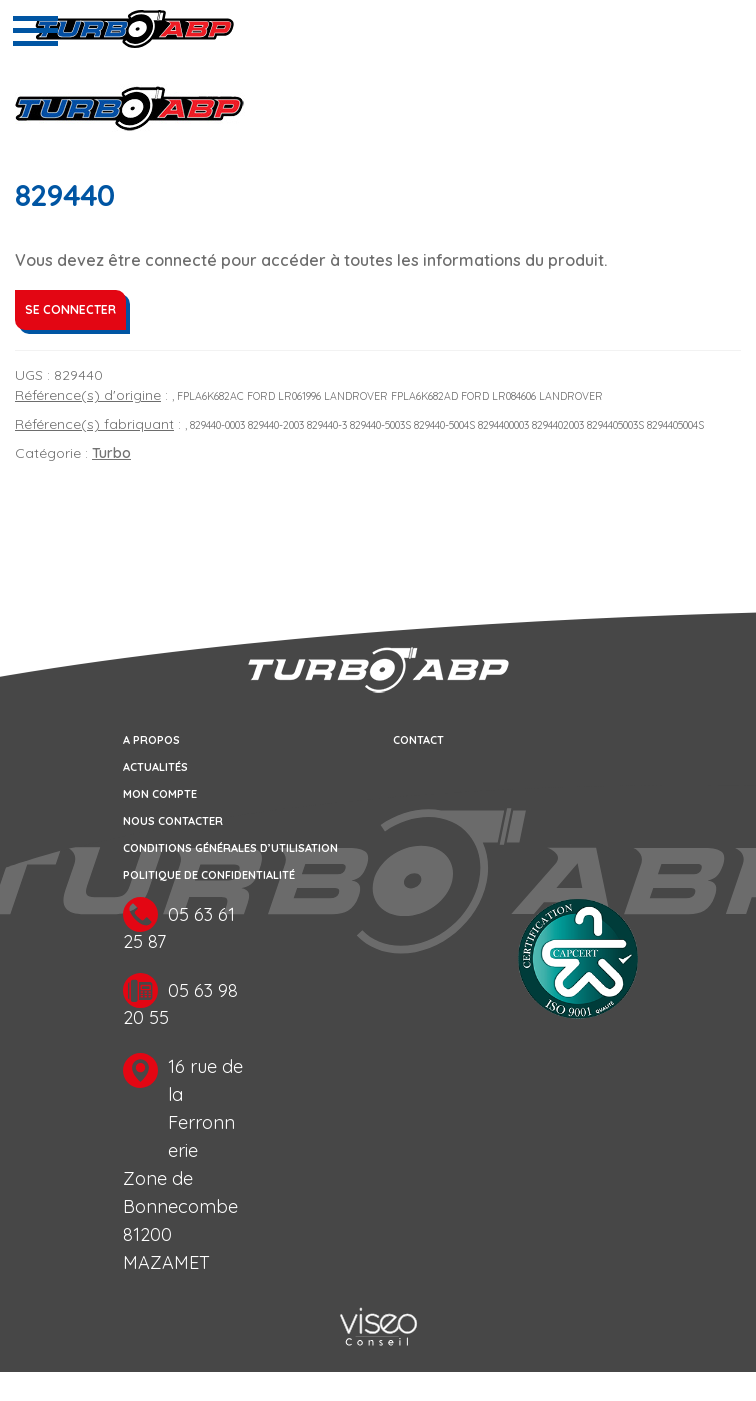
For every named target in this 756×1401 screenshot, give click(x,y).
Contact (418, 740)
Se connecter (70, 309)
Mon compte (160, 794)
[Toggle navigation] (35, 31)
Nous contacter (173, 821)
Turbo (111, 453)
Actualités (155, 767)
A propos (151, 740)
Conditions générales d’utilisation (230, 848)
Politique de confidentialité (209, 875)
